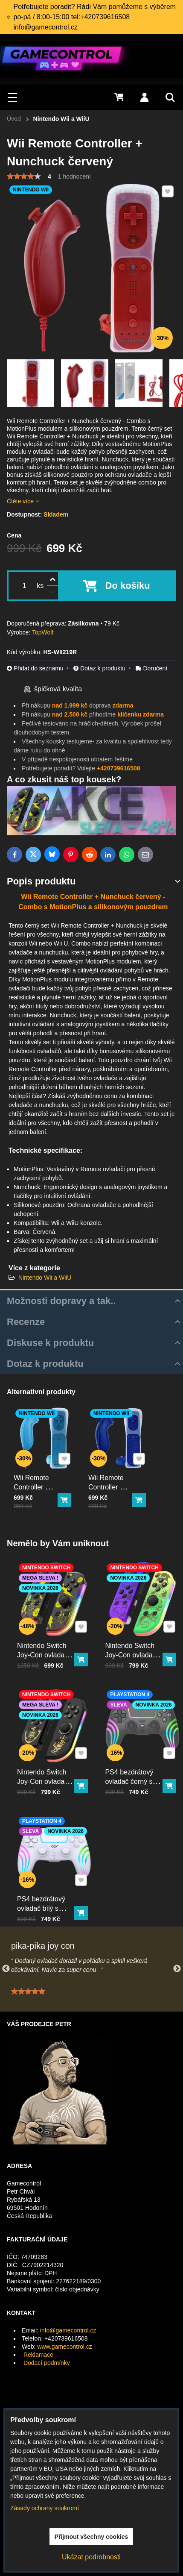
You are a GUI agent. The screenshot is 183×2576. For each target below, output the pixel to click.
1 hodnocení (74, 176)
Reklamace (38, 2354)
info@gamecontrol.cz (68, 2330)
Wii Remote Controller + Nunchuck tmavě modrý (112, 1481)
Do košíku (127, 585)
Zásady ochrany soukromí (44, 2508)
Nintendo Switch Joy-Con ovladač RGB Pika (47, 1640)
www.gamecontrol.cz (64, 2346)
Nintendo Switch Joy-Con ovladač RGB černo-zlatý (47, 1766)
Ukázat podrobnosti (91, 2557)
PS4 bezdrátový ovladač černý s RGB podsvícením (136, 1766)
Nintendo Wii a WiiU (44, 1277)
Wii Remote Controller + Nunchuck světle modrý (37, 1481)
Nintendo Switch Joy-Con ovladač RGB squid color (135, 1640)
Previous (6, 1969)
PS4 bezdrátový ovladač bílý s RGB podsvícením (48, 1893)
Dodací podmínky (46, 2362)
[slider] (24, 176)
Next (177, 1969)
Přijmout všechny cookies (91, 2536)
